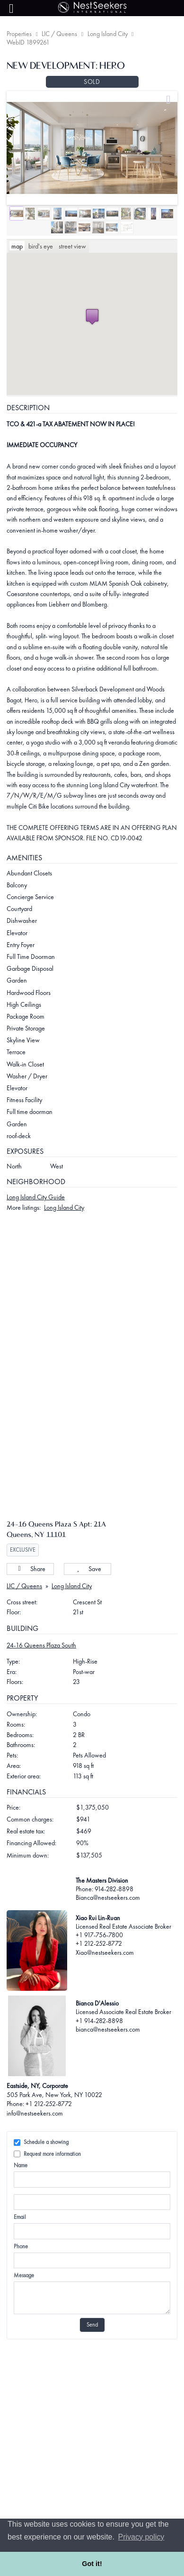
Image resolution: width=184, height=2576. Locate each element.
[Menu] (11, 8)
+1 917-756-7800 (99, 1959)
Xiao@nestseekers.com (105, 1976)
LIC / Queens (59, 33)
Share (30, 1593)
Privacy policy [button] (141, 2537)
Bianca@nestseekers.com (108, 1922)
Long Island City (108, 33)
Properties (19, 33)
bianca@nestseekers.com (108, 2053)
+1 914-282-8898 (99, 2045)
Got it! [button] (92, 2563)
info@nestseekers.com (35, 2137)
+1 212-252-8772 (99, 1968)
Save (88, 1593)
